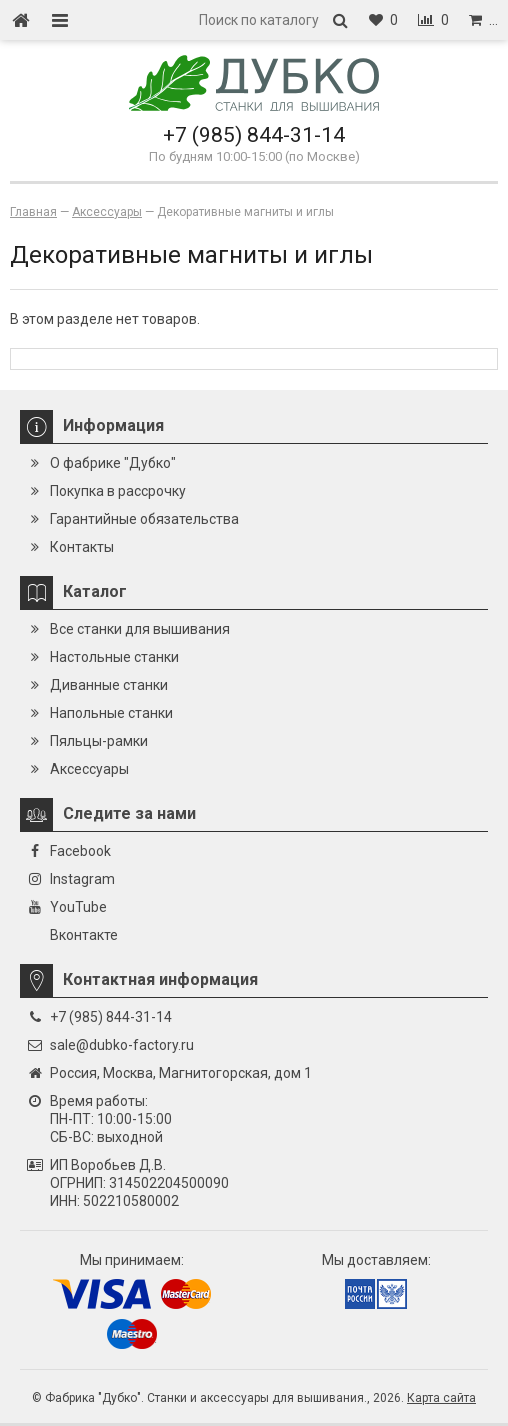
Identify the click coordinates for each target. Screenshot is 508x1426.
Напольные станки (111, 713)
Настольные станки (114, 657)
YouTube (78, 907)
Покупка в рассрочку (118, 491)
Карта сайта (441, 1398)
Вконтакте (84, 935)
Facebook (80, 851)
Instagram (82, 879)
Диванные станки (109, 685)
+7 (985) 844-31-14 (254, 135)
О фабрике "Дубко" (113, 463)
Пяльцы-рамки (99, 741)
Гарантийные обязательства (144, 519)
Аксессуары (89, 769)
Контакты (82, 547)
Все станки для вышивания (140, 629)
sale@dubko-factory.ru (122, 1045)
